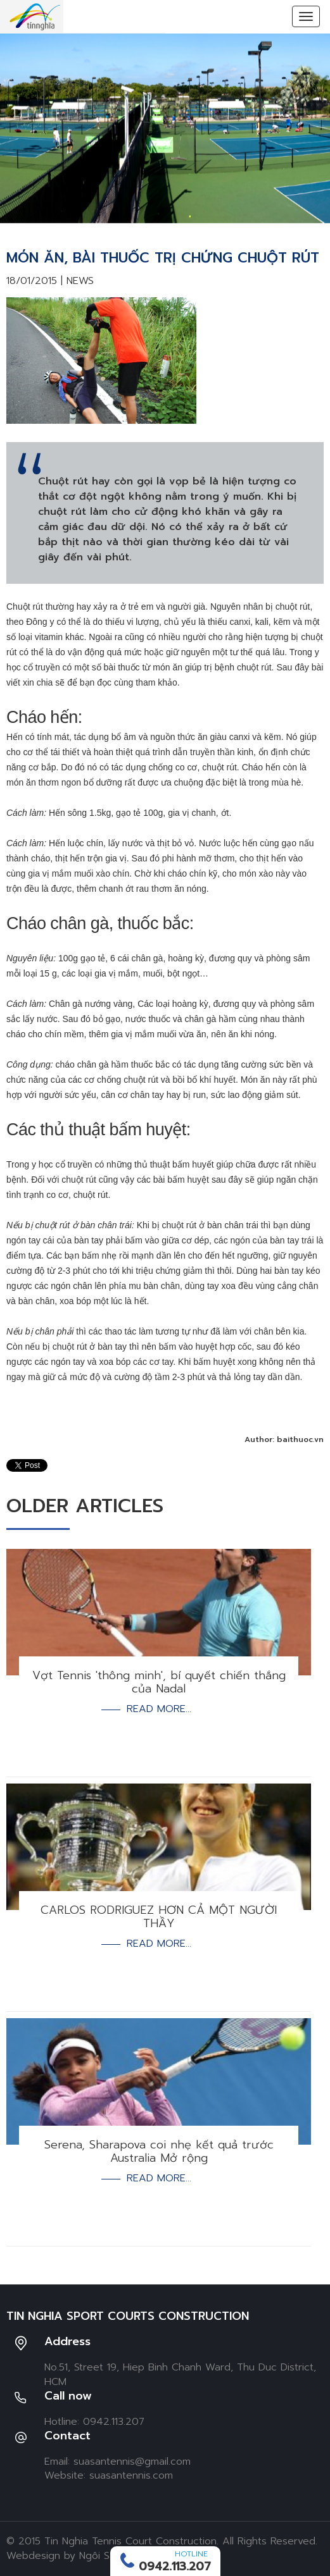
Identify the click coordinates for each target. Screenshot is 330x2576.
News (80, 280)
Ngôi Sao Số (108, 2555)
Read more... (159, 1709)
